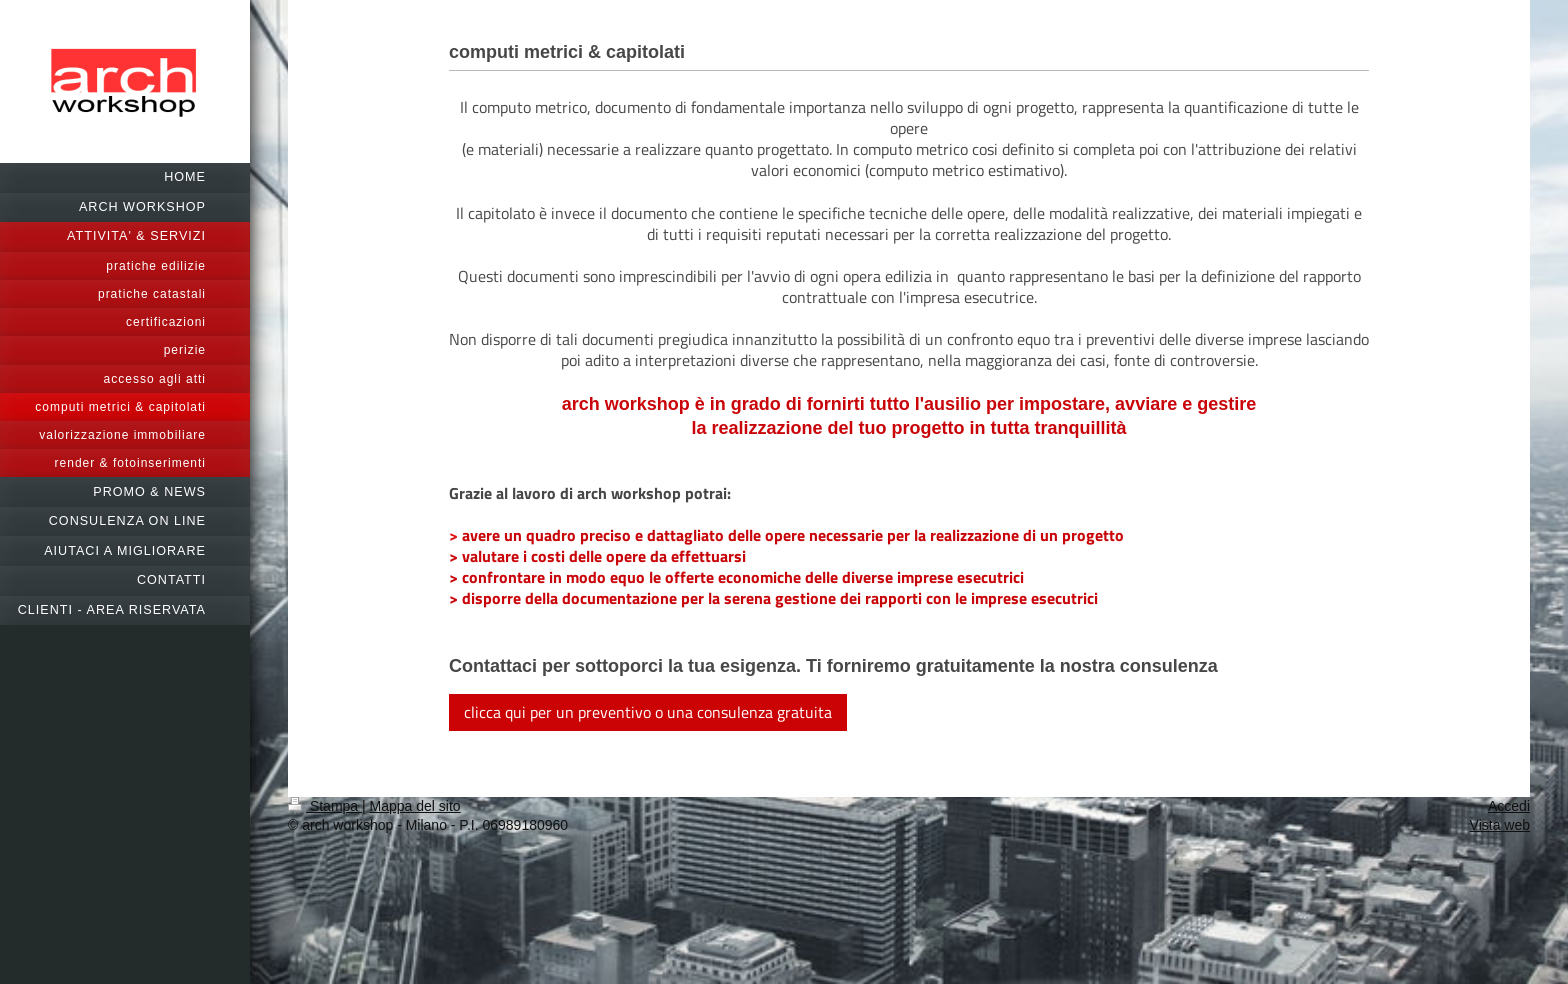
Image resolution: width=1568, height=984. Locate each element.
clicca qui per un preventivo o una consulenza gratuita (648, 712)
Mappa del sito (415, 806)
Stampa (325, 806)
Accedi (1509, 806)
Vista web (1500, 825)
